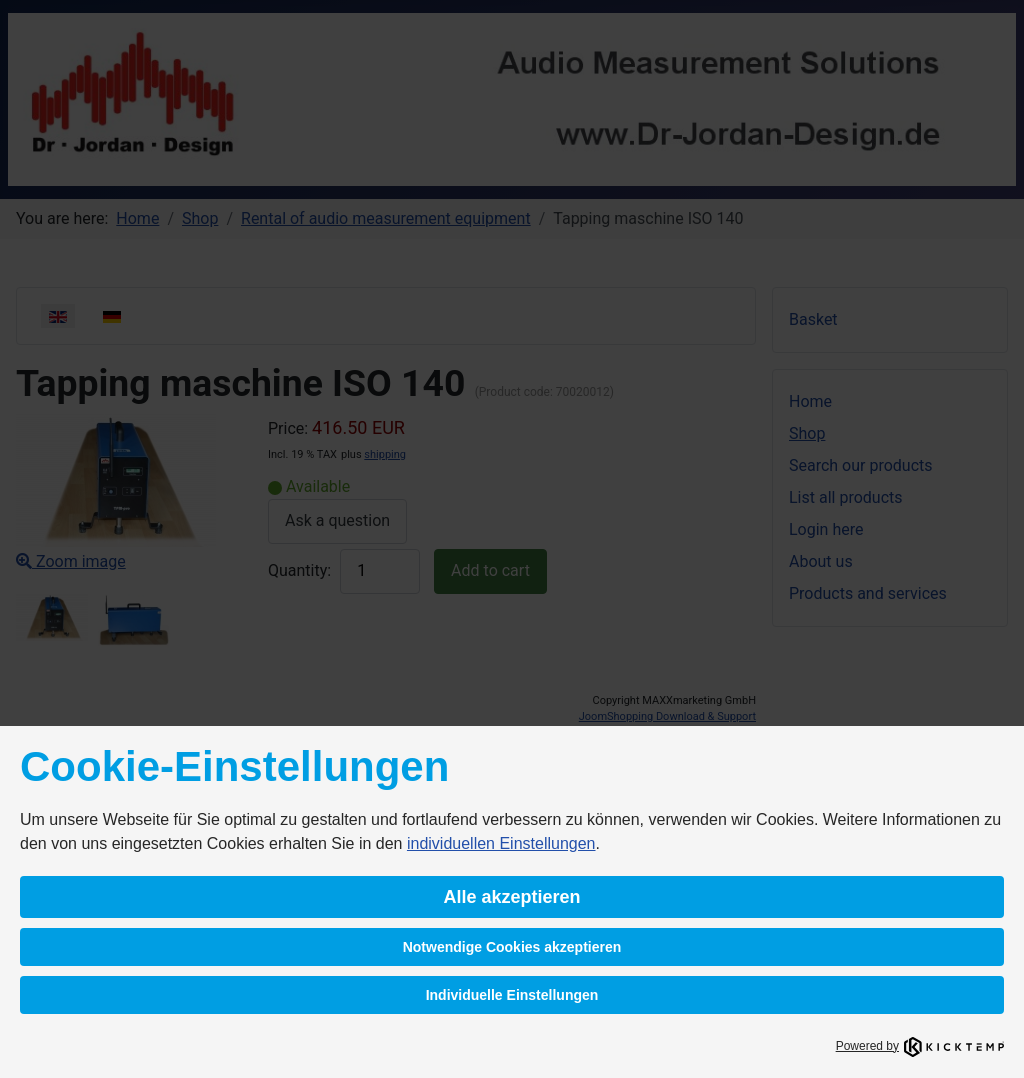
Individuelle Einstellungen (512, 995)
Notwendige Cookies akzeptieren (512, 947)
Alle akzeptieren (511, 897)
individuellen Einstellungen (501, 843)
